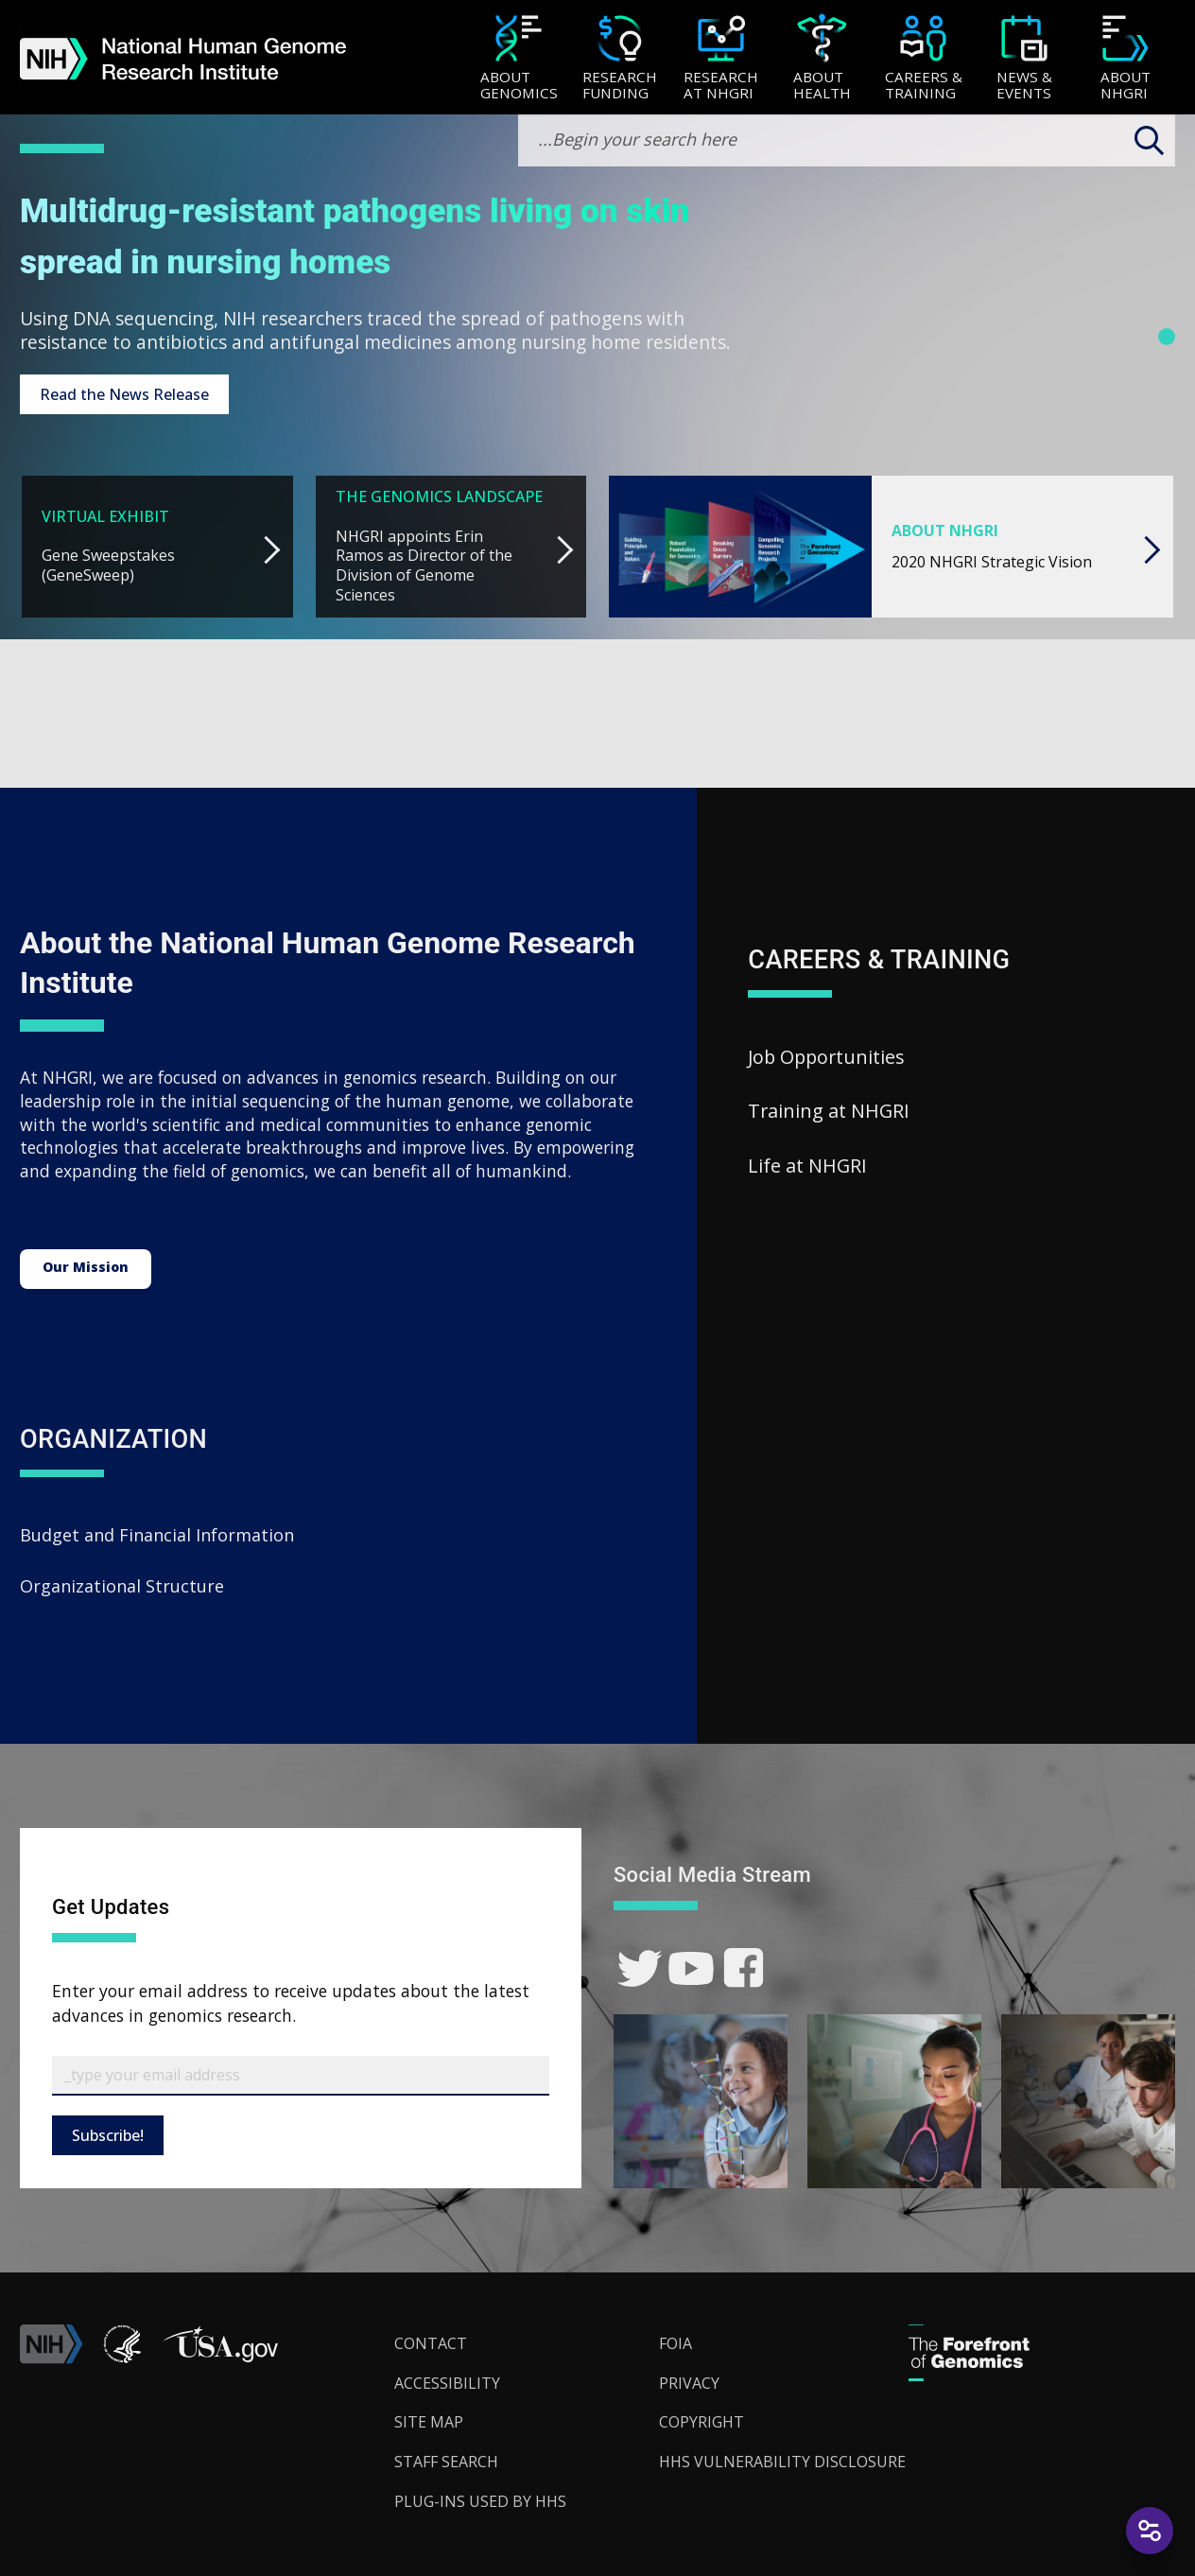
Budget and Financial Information (157, 1534)
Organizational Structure (122, 1586)
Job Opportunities (826, 1057)
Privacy (689, 2383)
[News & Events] (1024, 59)
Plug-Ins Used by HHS (480, 2501)
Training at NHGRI (828, 1110)
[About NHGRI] (1125, 59)
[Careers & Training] (923, 59)
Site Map (428, 2421)
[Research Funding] (620, 59)
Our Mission (86, 1267)
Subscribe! (108, 2135)
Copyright (701, 2421)
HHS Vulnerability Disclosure (782, 2461)
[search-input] (846, 140)
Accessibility (447, 2383)
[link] (640, 1968)
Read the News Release (124, 394)
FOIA (675, 2343)
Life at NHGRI (807, 1165)
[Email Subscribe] (300, 2076)
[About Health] (822, 59)
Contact (430, 2343)
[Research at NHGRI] (721, 59)
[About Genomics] (518, 59)
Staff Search (446, 2461)
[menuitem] (518, 57)
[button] (220, 2358)
